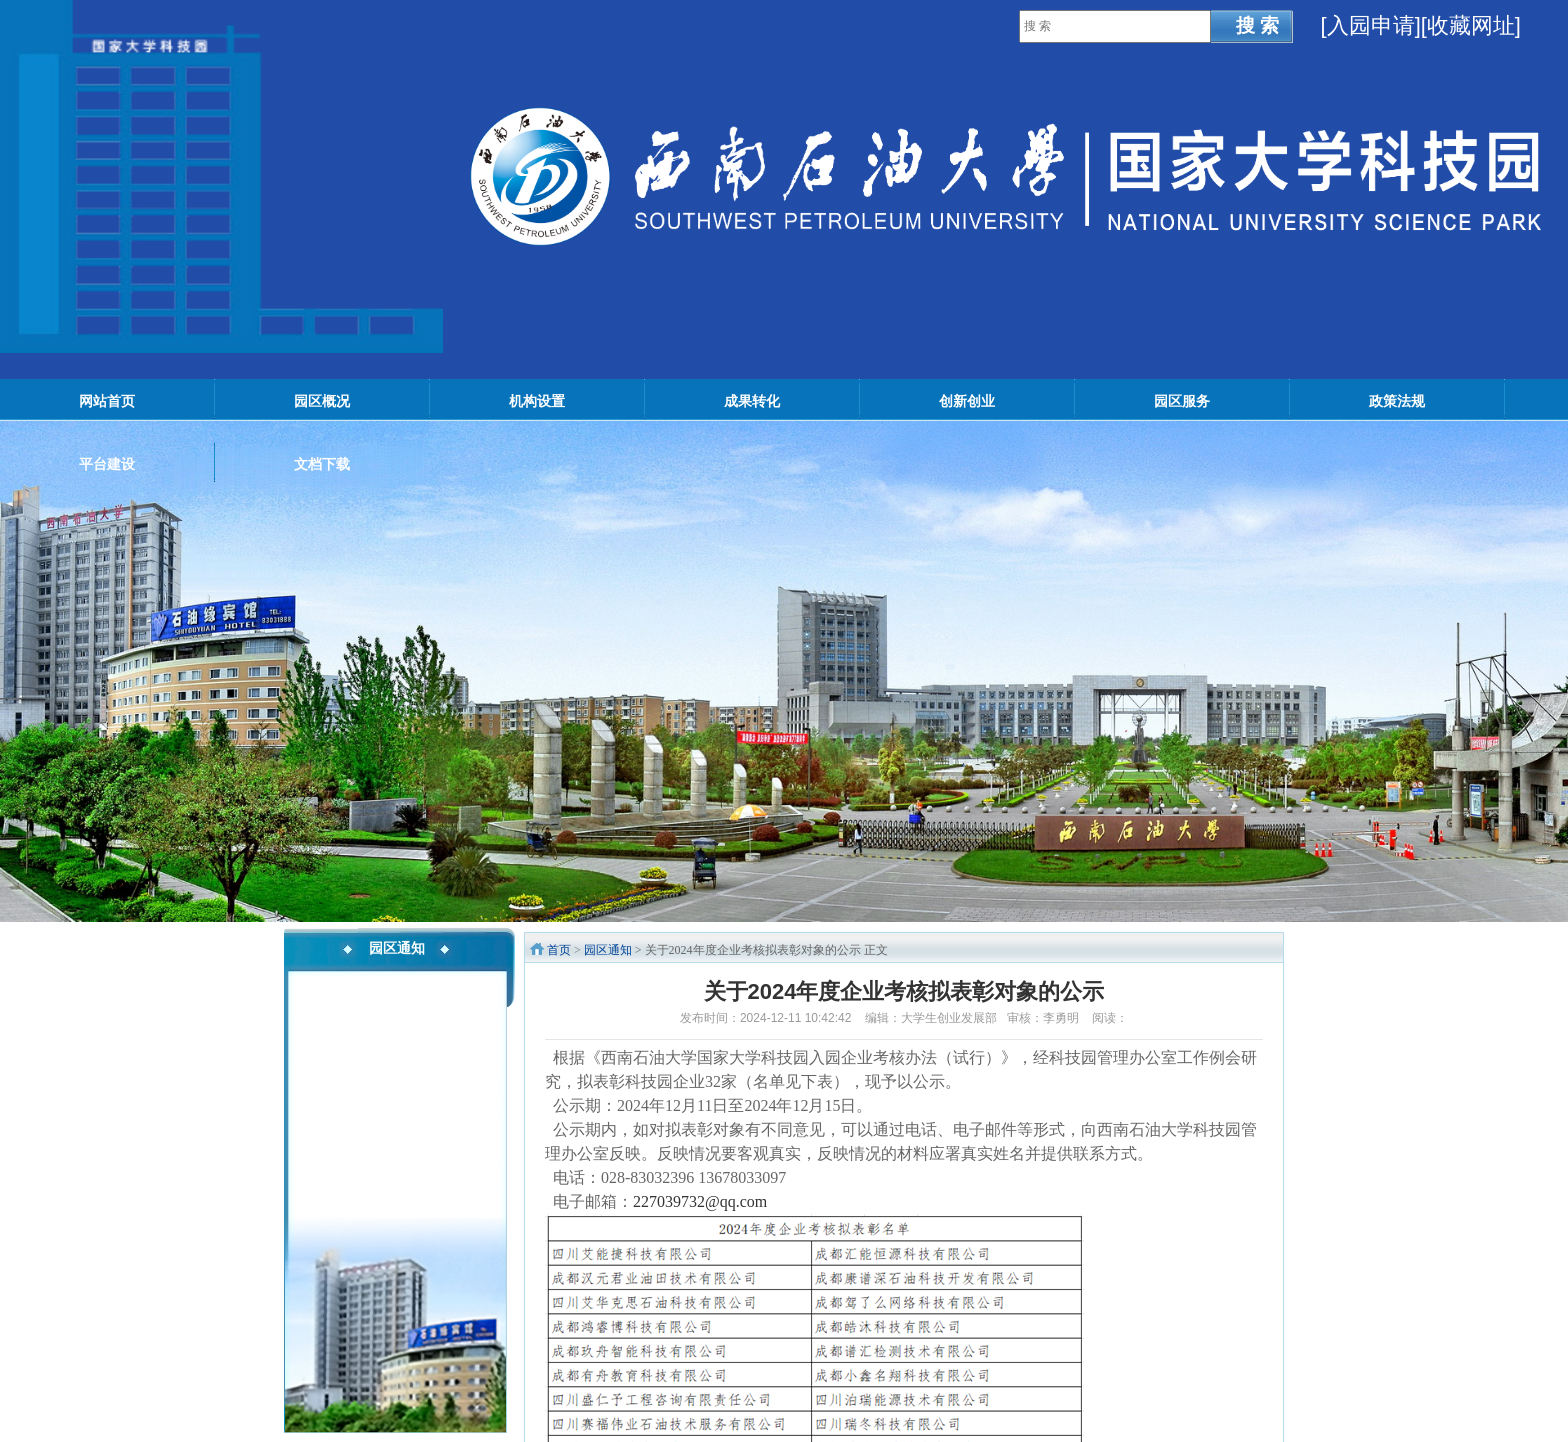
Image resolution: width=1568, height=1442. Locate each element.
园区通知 (608, 950)
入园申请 (1371, 25)
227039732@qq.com (700, 1201)
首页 (559, 950)
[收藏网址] (1471, 25)
